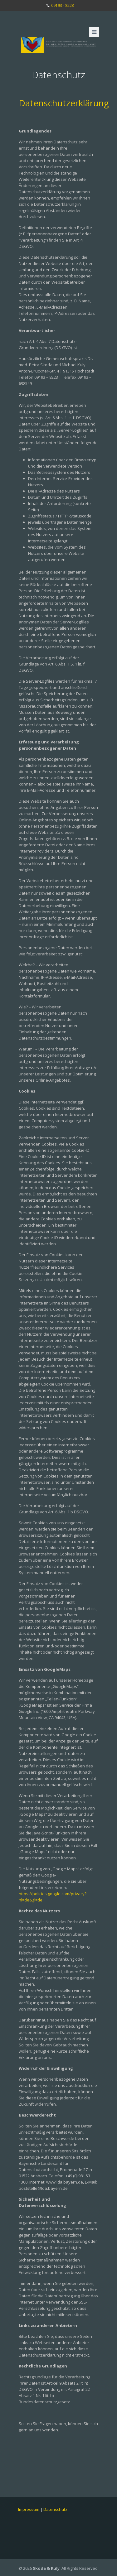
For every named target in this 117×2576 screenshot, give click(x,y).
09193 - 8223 (62, 5)
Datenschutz (55, 2509)
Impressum (28, 2509)
